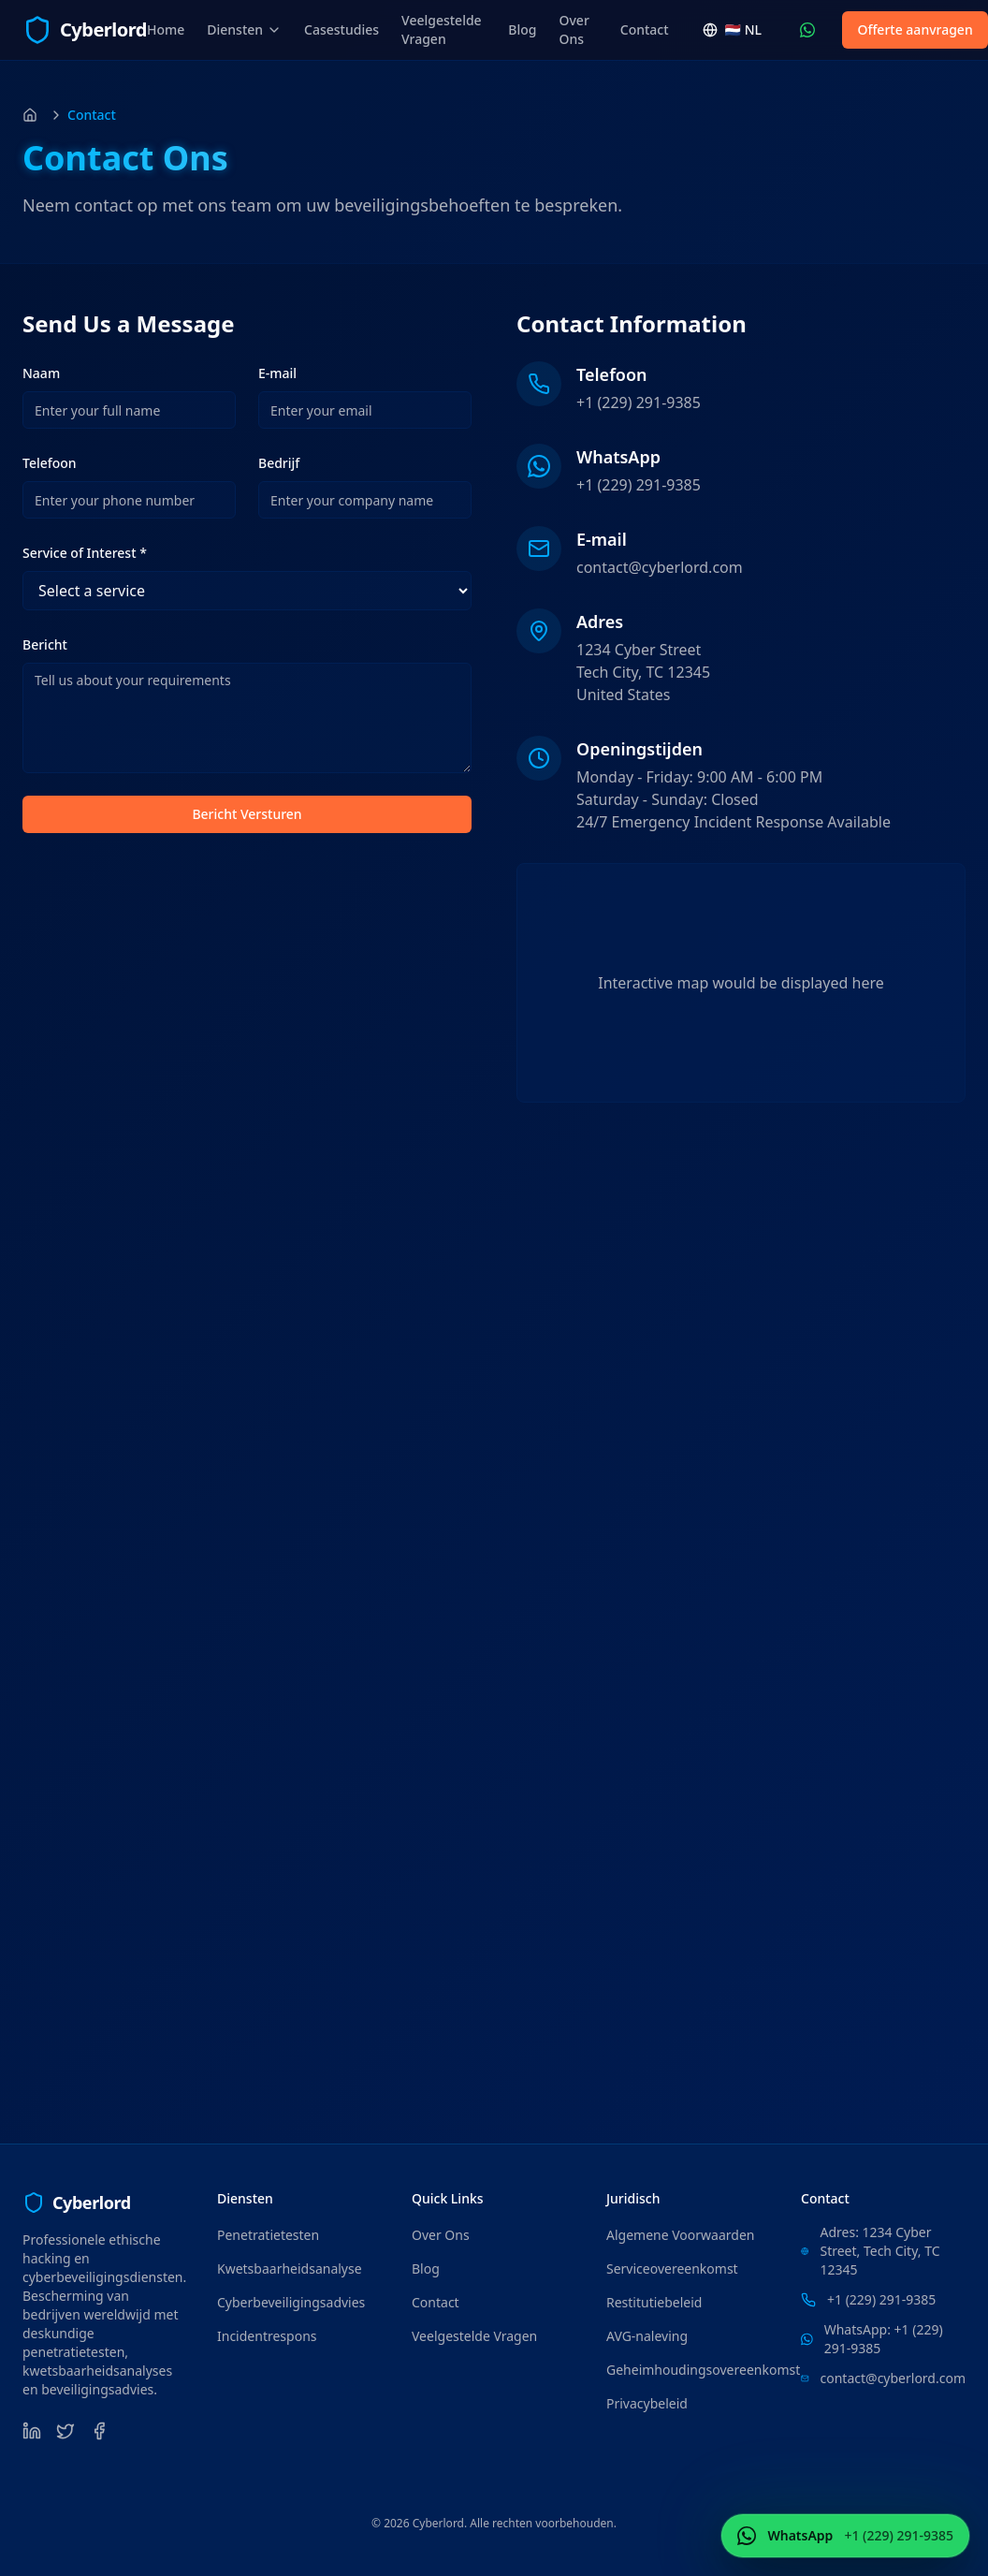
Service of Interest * (84, 553)
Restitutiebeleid (654, 2302)
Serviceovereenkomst (672, 2268)
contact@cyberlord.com (659, 567)
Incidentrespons (266, 2336)
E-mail (277, 373)
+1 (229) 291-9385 (638, 402)
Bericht (44, 644)
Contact (644, 29)
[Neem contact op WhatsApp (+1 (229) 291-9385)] (807, 30)
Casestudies (341, 29)
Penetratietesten (268, 2235)
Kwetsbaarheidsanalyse (289, 2268)
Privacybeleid (647, 2403)
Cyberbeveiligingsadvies (291, 2302)
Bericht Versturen (246, 814)
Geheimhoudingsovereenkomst (703, 2369)
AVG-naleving (647, 2336)
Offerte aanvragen (914, 29)
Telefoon (49, 463)
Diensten (244, 29)
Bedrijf (278, 463)
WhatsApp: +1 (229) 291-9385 (883, 2338)
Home (165, 29)
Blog (522, 29)
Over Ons (574, 29)
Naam (41, 373)
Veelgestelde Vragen (441, 29)
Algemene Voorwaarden (680, 2235)
